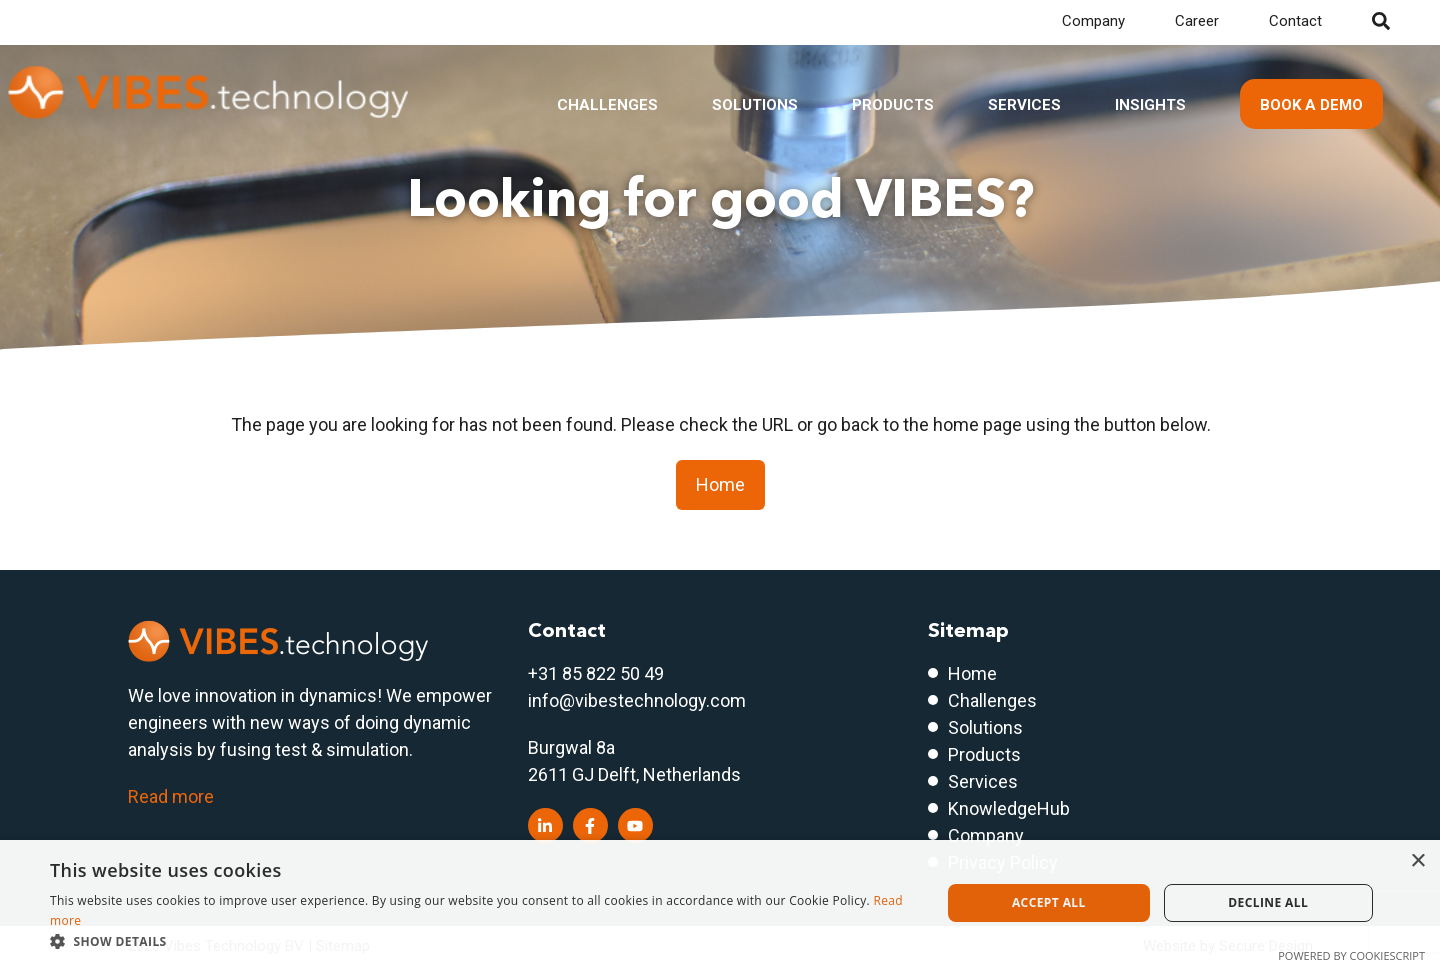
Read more (171, 796)
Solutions (755, 105)
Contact (1295, 21)
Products (893, 105)
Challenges (607, 105)
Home (720, 484)
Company (1093, 21)
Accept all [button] (1049, 902)
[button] (482, 941)
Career (1197, 21)
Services (1024, 105)
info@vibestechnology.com (637, 700)
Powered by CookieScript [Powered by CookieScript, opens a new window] (1351, 955)
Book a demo (1311, 105)
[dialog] (720, 903)
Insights (1150, 105)
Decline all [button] (1268, 902)
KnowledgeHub (1009, 808)
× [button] (1417, 861)
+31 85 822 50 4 (591, 673)
